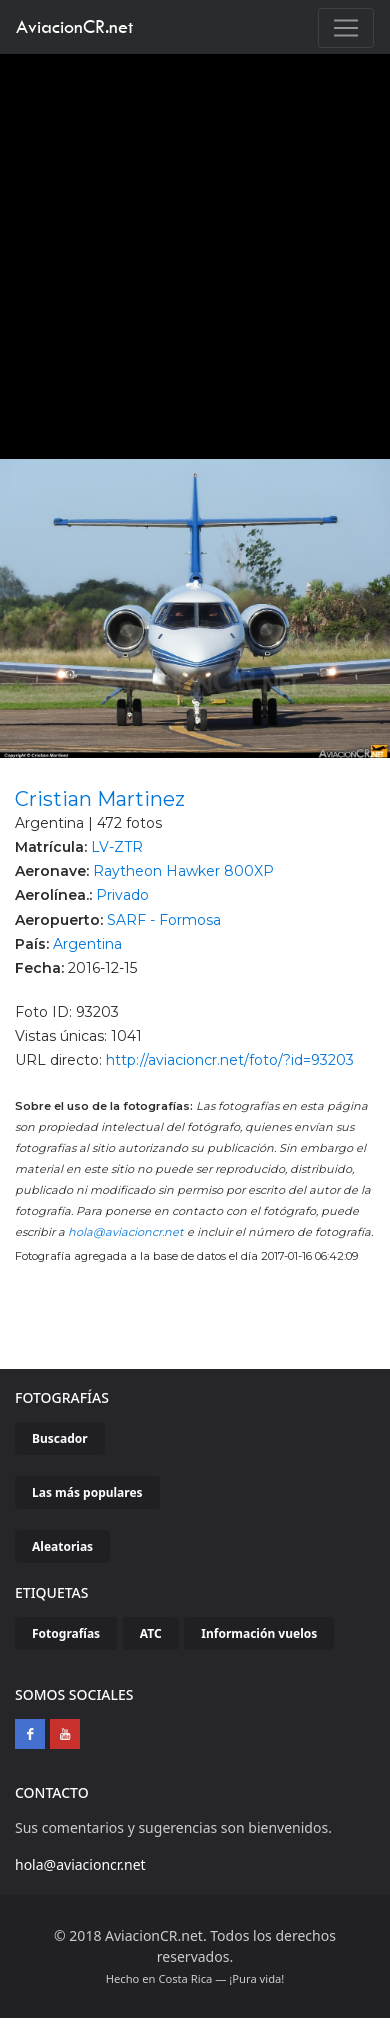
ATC (151, 1633)
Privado (122, 895)
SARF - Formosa (164, 920)
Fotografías (66, 1633)
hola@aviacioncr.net (126, 1232)
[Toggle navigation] (346, 28)
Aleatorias (62, 1546)
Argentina (87, 944)
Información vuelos (259, 1633)
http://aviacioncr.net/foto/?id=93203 (230, 1060)
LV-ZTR (117, 847)
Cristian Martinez (100, 799)
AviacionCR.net (74, 26)
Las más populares (87, 1492)
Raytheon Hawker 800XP (183, 871)
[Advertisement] (187, 251)
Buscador (60, 1438)
